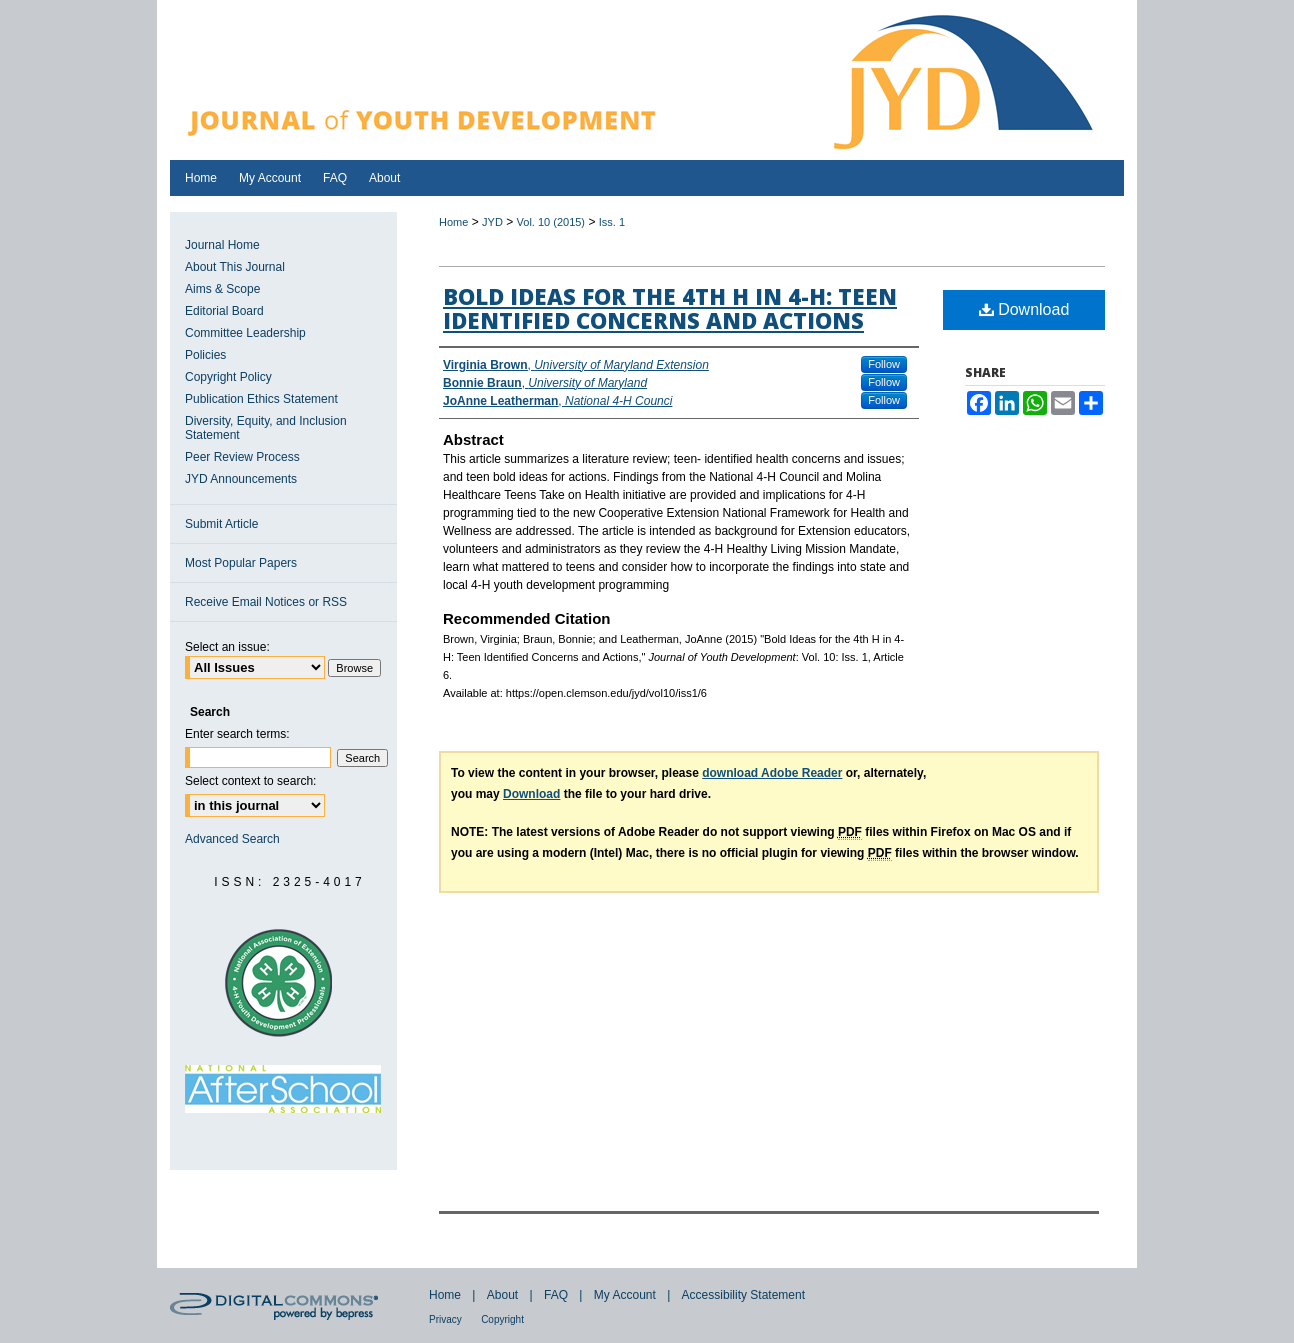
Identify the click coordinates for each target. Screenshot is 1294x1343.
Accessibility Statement (743, 1295)
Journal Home (222, 245)
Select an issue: (227, 647)
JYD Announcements (241, 479)
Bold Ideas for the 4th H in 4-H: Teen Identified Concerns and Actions (670, 308)
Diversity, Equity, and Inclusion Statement (266, 428)
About (502, 1295)
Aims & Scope (222, 289)
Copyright (502, 1319)
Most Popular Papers (241, 563)
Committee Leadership (245, 333)
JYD (492, 222)
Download (1024, 309)
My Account (625, 1295)
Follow (884, 364)
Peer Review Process (242, 457)
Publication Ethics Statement (261, 399)
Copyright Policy (228, 377)
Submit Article (221, 524)
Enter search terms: (237, 734)
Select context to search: (250, 781)
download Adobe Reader (772, 773)
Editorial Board (224, 311)
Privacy (445, 1319)
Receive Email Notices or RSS (266, 602)
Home (453, 222)
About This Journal (235, 267)
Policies (205, 355)
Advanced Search (232, 839)
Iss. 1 (612, 222)
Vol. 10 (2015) (551, 222)
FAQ (556, 1295)
